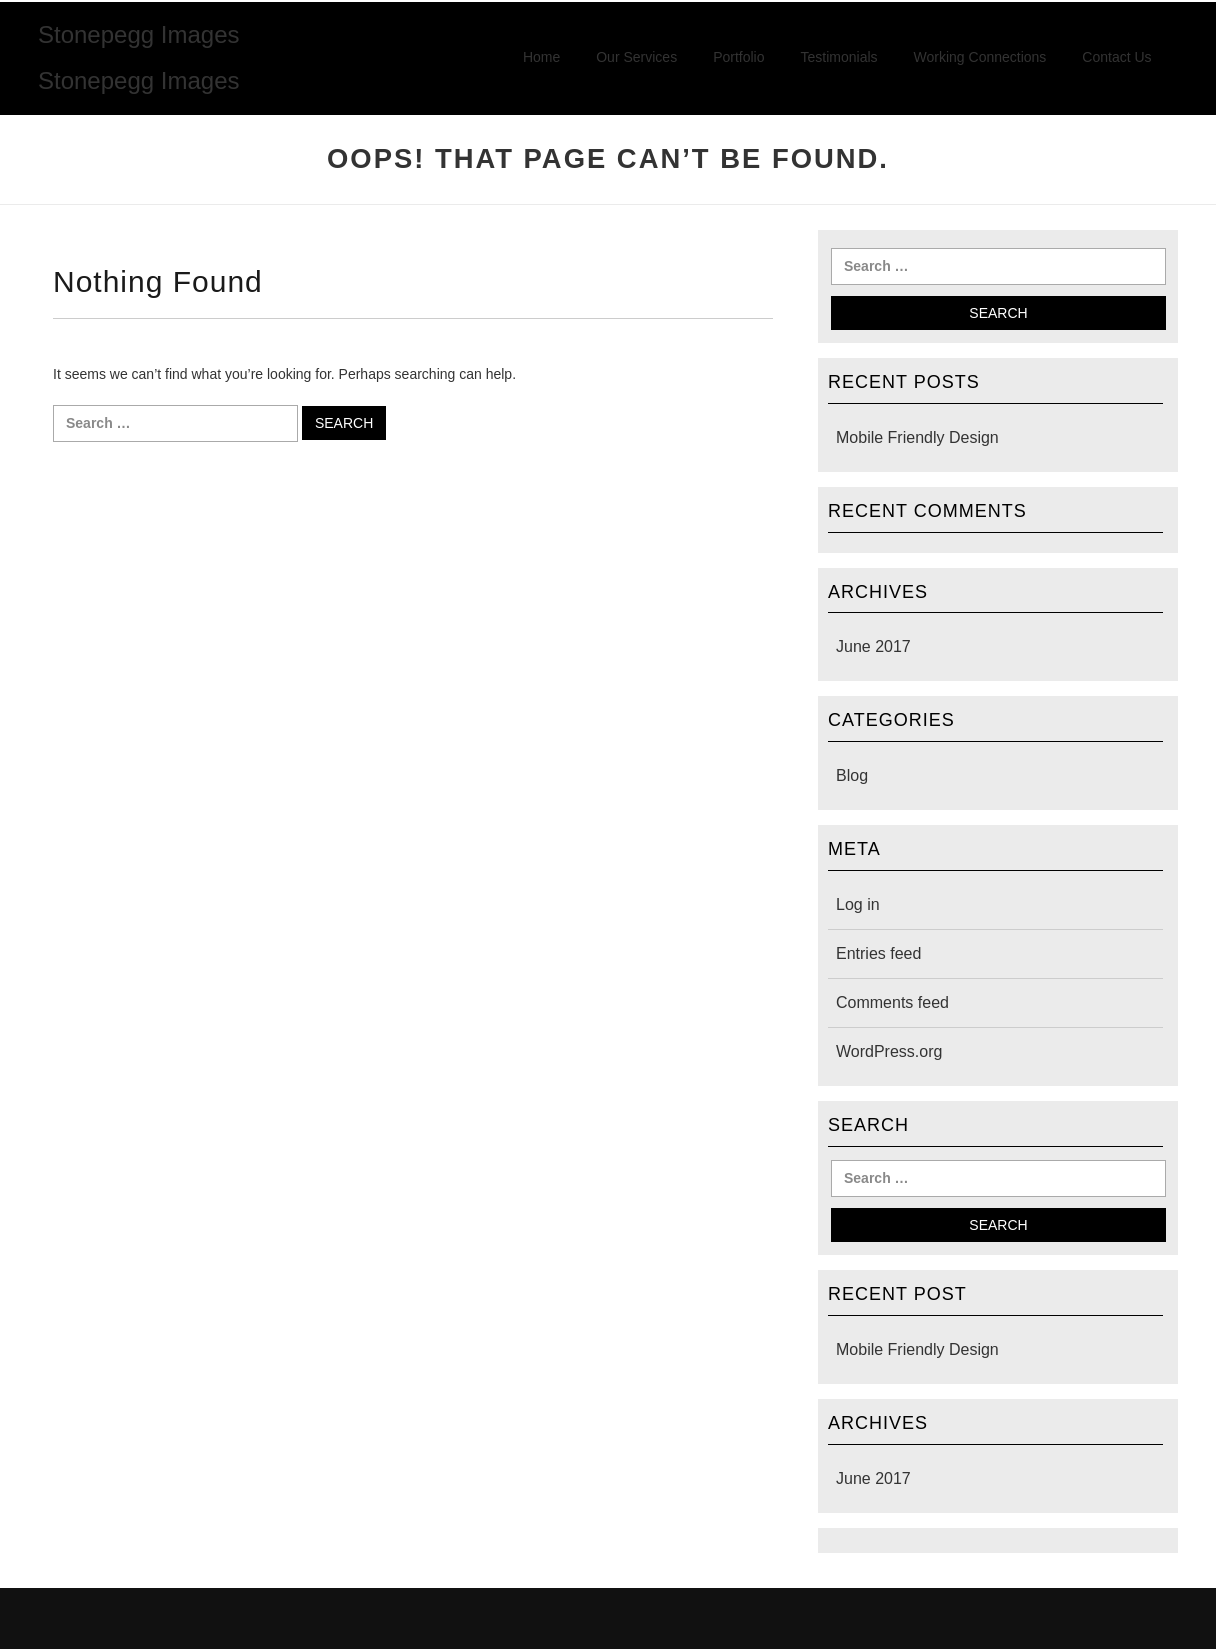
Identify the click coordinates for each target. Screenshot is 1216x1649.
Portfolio (738, 57)
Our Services (636, 57)
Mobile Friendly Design (917, 437)
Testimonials (839, 57)
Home (541, 57)
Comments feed (892, 1002)
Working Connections (980, 57)
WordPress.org (889, 1051)
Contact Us (1116, 57)
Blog (852, 775)
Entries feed (878, 953)
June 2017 (873, 646)
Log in (858, 904)
